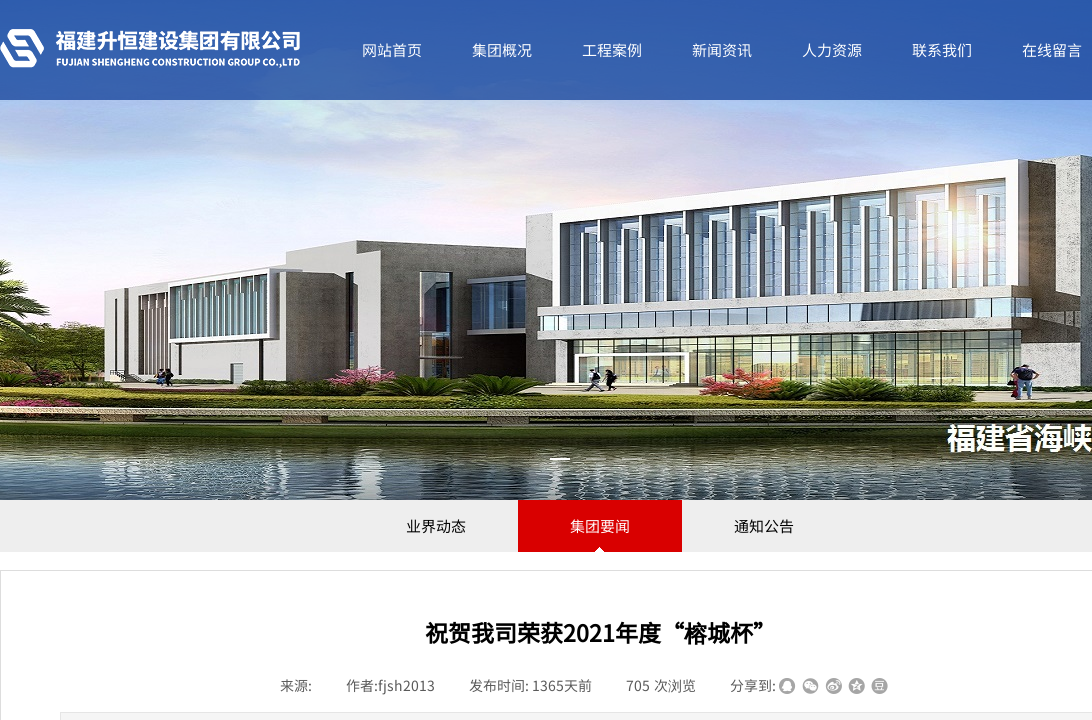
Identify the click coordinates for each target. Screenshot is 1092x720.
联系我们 (942, 49)
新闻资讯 (722, 49)
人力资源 (832, 49)
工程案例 (612, 49)
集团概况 (502, 49)
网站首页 (392, 49)
